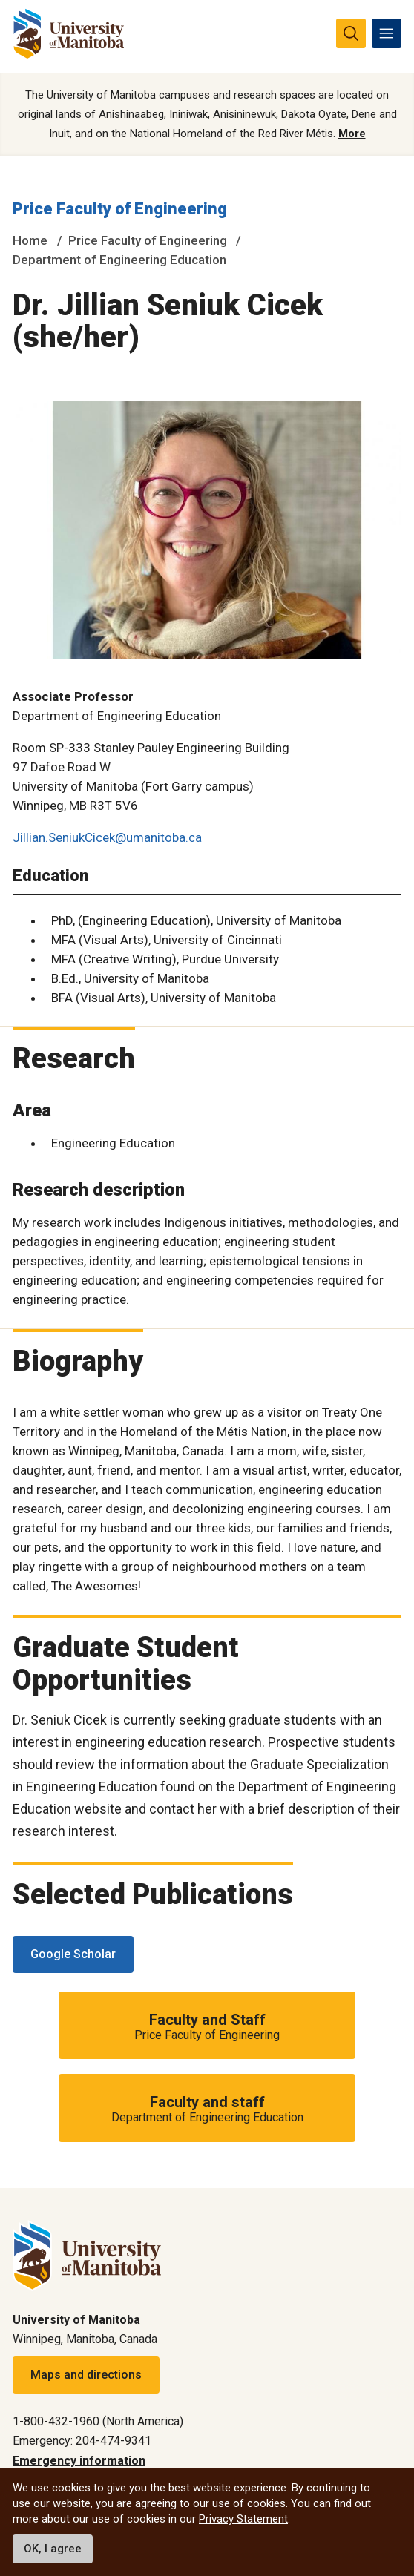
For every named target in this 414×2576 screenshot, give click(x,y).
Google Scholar (73, 1954)
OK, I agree (53, 2548)
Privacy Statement (243, 2519)
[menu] (386, 33)
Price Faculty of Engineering (120, 209)
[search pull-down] (351, 33)
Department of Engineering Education (119, 259)
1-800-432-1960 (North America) (98, 2421)
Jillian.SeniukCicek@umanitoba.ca (107, 837)
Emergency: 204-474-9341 (82, 2441)
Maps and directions (86, 2375)
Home (30, 240)
